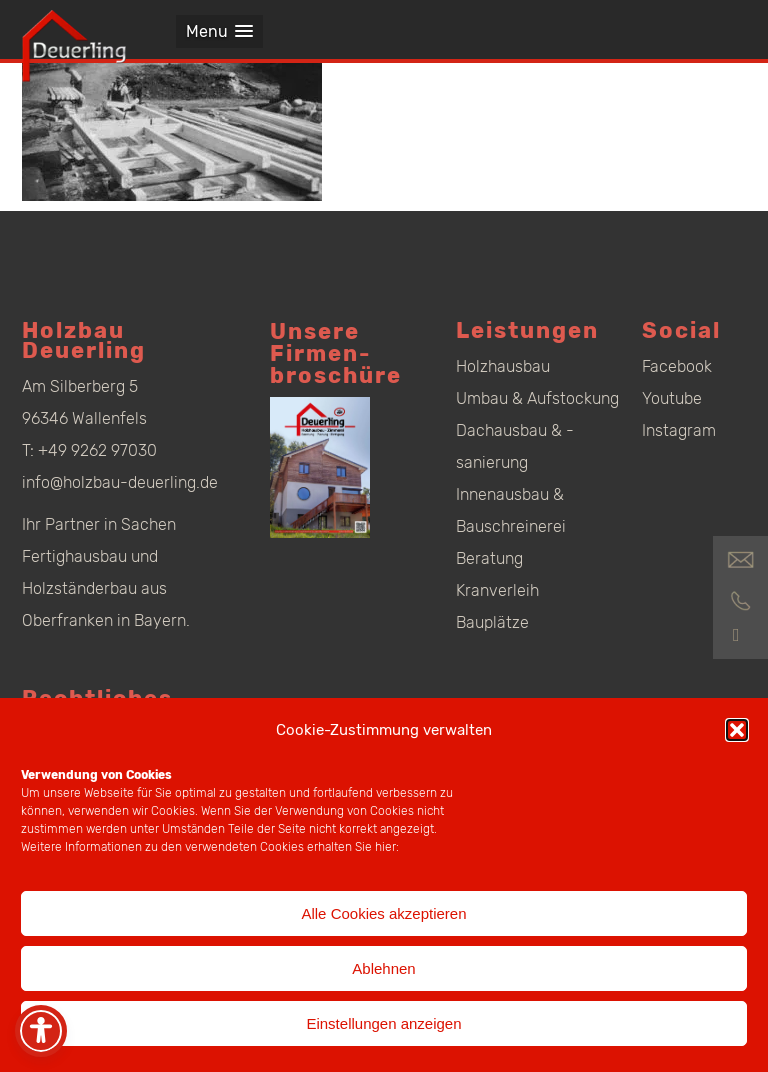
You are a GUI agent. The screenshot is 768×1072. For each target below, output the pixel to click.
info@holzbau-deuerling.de (120, 482)
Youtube (672, 398)
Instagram (679, 430)
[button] (737, 730)
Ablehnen (383, 968)
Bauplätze (492, 622)
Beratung (489, 558)
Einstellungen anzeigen (383, 1023)
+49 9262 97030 (97, 450)
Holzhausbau (503, 366)
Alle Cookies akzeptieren (383, 913)
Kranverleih (497, 590)
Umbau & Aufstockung (537, 398)
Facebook (677, 366)
